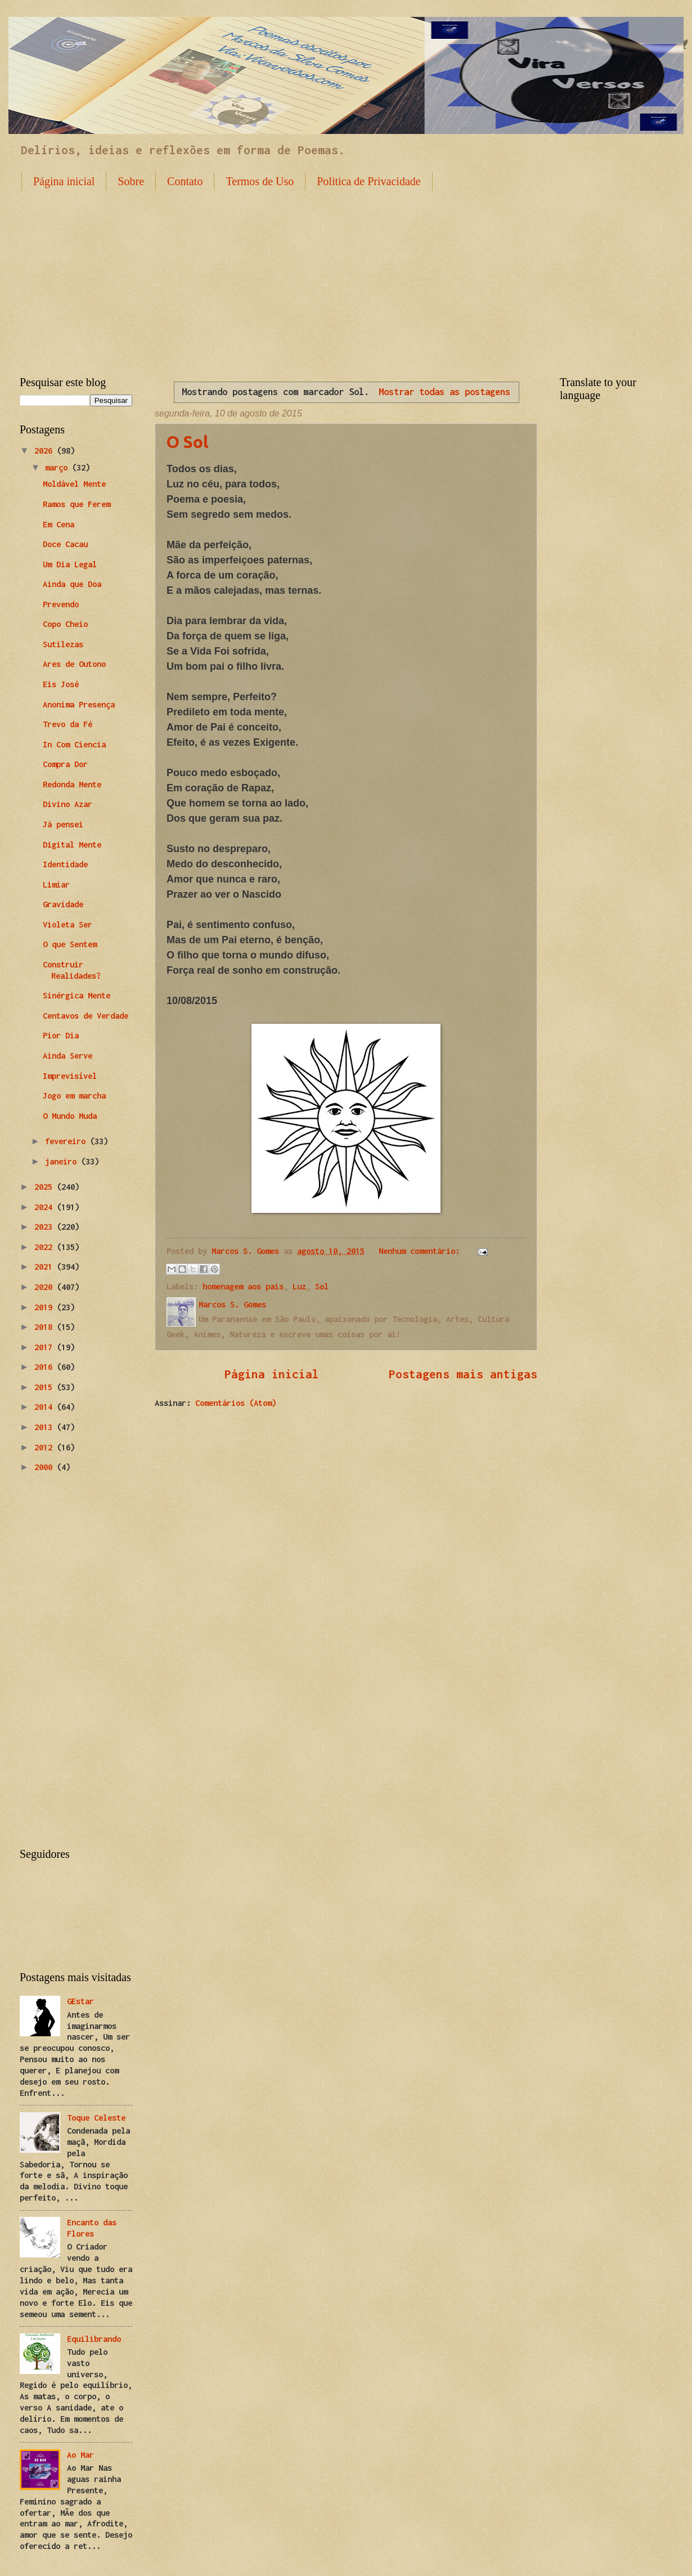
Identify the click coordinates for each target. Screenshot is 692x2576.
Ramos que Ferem (76, 504)
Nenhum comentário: (421, 1251)
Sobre (131, 181)
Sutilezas (63, 644)
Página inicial (64, 181)
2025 (45, 1186)
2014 (45, 1407)
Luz (299, 1286)
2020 (45, 1287)
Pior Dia (61, 1035)
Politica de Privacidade (368, 181)
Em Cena (58, 524)
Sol (322, 1286)
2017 (45, 1347)
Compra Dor (65, 764)
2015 (45, 1387)
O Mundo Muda (70, 1116)
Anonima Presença (79, 704)
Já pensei (63, 824)
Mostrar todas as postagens (444, 391)
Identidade (65, 864)
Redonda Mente (72, 784)
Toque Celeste (96, 2117)
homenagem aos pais (243, 1286)
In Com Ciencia (74, 744)
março (58, 467)
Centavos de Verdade (85, 1015)
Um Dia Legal (70, 564)
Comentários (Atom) (235, 1403)
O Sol (187, 441)
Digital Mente (72, 844)
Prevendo (61, 604)
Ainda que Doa (72, 584)
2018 (45, 1327)
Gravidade (63, 904)
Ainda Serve (67, 1055)
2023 (45, 1226)
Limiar (56, 884)
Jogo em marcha (74, 1095)
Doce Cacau (65, 544)
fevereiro (67, 1141)
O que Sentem (70, 944)
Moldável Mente (74, 484)
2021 (45, 1266)
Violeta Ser (67, 924)
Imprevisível (70, 1076)
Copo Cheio (65, 624)
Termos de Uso (260, 181)
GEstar (80, 2001)
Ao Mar (80, 2454)
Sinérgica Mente (76, 995)
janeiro (63, 1161)
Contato (185, 181)
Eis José (61, 684)
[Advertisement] (346, 274)
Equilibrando (94, 2339)
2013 (45, 1427)
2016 (45, 1367)
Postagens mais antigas (463, 1374)
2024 (45, 1207)
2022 (45, 1247)
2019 (45, 1307)
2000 (45, 1467)
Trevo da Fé (67, 724)
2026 (45, 450)
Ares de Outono (74, 664)
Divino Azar (67, 804)
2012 (45, 1447)
